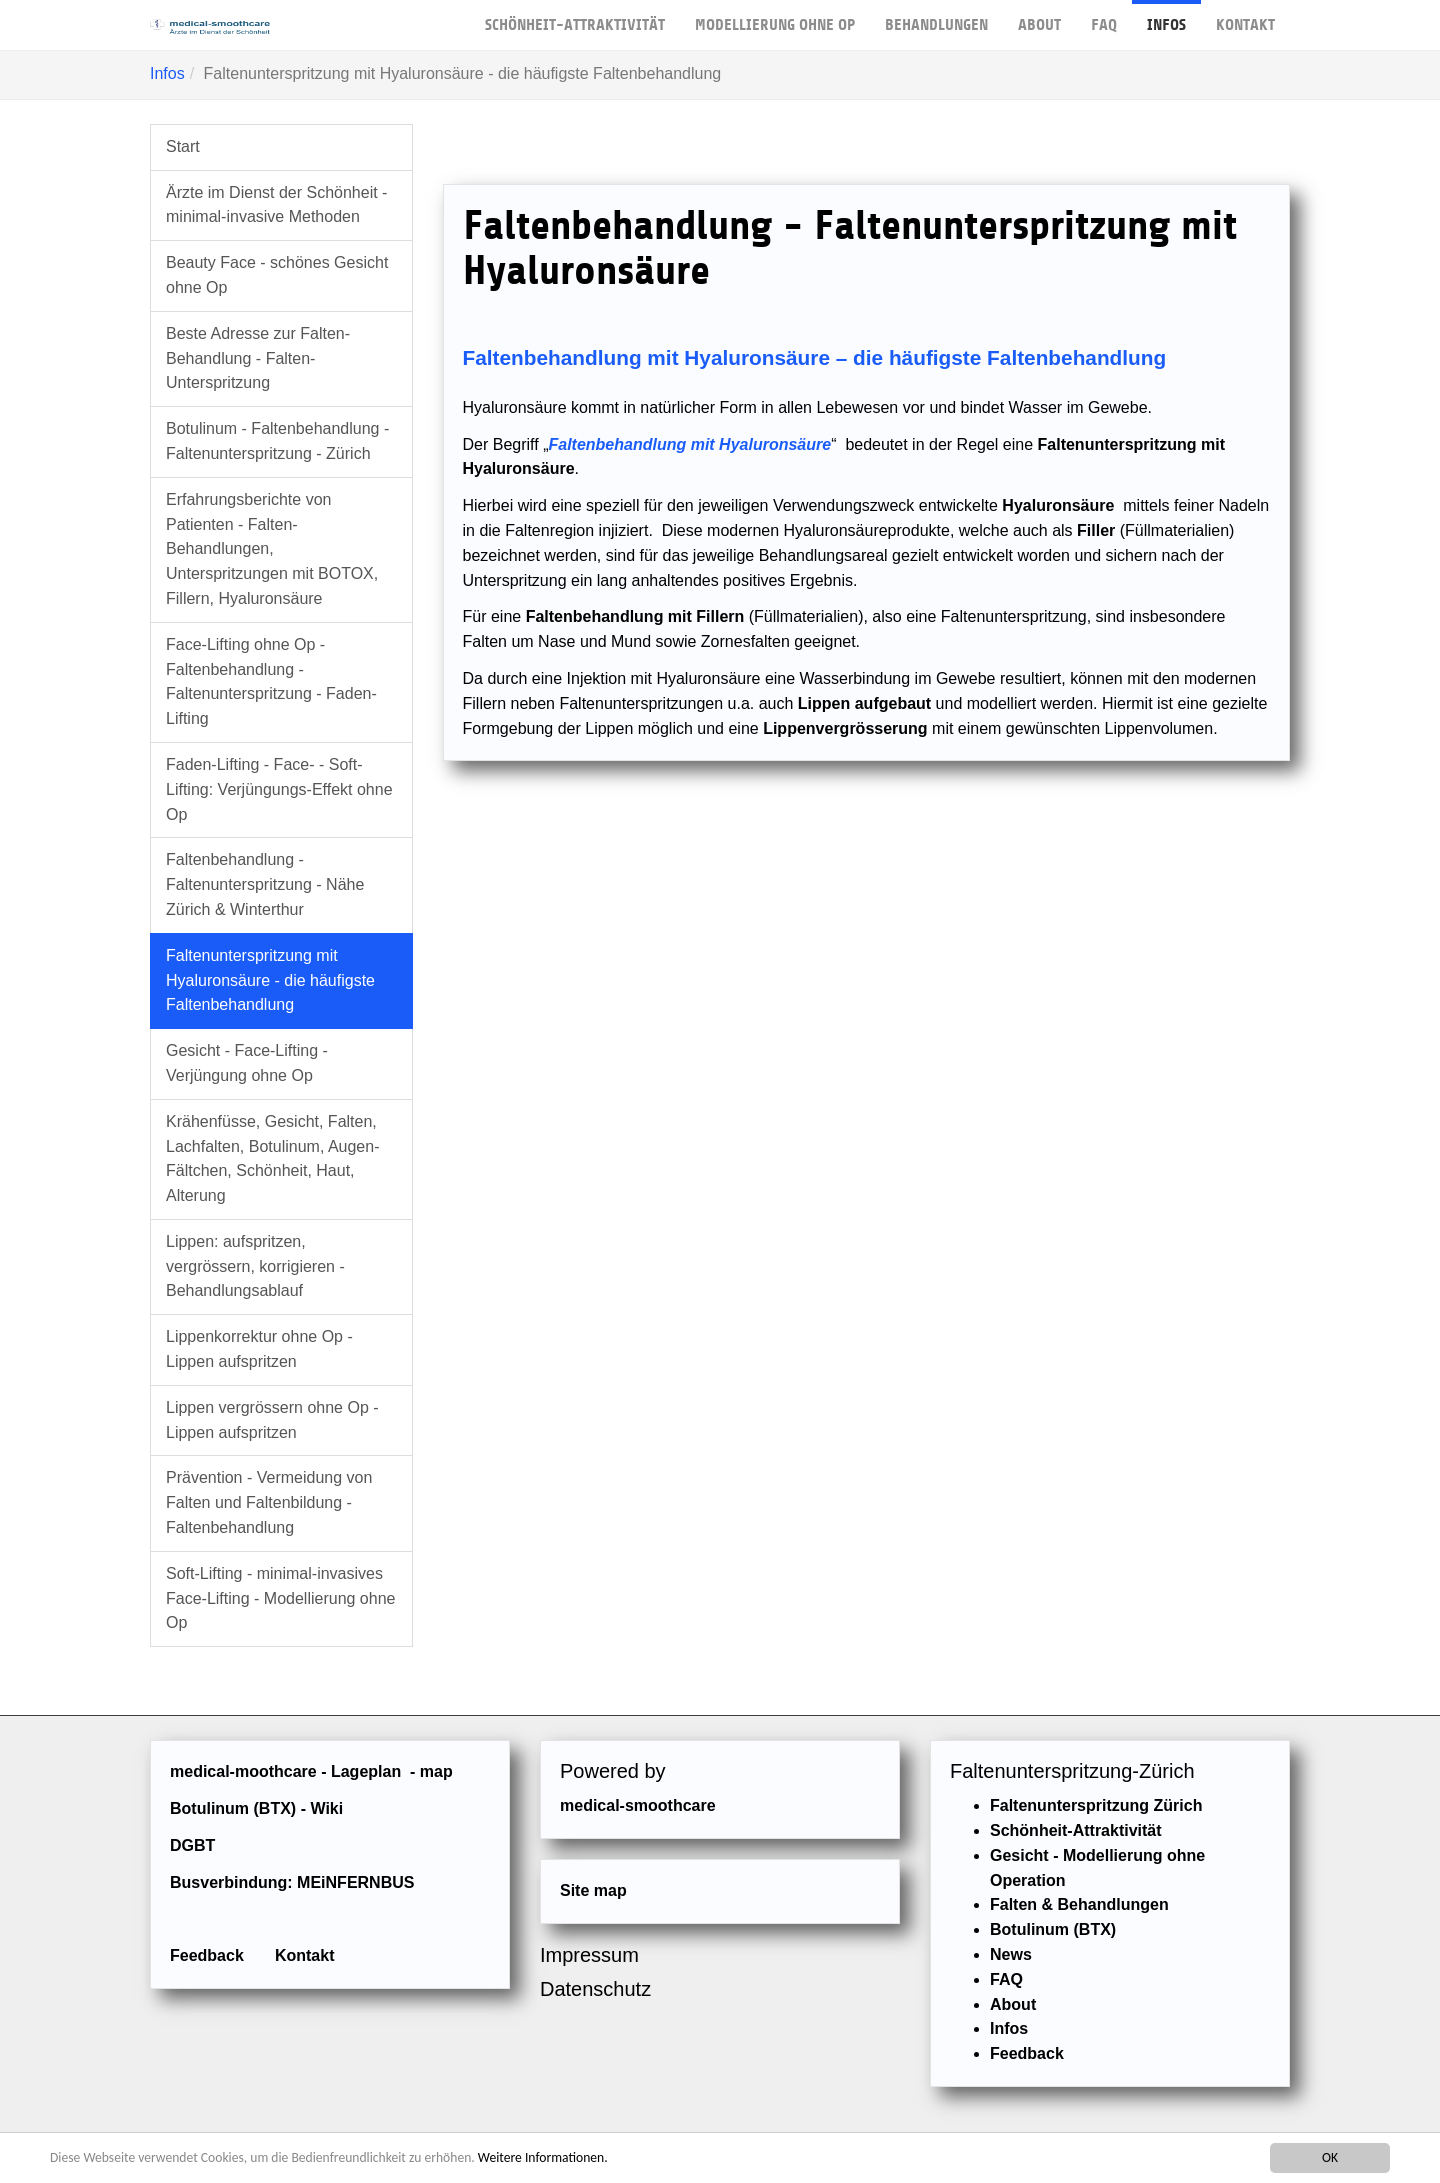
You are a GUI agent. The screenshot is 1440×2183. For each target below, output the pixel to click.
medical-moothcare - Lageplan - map (311, 1771)
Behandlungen (936, 17)
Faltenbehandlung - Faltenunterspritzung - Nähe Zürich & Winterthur (265, 884)
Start (183, 146)
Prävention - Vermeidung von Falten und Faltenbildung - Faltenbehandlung (269, 1502)
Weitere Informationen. (543, 2157)
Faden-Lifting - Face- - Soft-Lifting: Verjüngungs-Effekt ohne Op (279, 789)
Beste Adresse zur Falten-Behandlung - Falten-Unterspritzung (258, 358)
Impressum (589, 1955)
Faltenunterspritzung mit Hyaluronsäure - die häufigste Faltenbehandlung (270, 980)
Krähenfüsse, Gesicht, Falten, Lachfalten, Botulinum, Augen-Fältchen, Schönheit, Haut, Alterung (272, 1158)
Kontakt (1245, 17)
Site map (593, 1890)
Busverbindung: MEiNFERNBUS (292, 1882)
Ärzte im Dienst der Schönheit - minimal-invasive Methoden (276, 205)
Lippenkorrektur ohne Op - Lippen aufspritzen (259, 1349)
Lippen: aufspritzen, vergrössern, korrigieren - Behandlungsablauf (255, 1266)
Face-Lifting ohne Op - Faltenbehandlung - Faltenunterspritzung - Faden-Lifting (271, 681)
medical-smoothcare (638, 1805)
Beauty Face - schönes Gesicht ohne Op (277, 275)
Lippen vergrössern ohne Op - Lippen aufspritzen (272, 1420)
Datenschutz (595, 1989)
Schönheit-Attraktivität (575, 17)
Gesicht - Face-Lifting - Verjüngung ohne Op (247, 1063)
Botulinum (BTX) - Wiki (256, 1808)
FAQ (1104, 17)
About (1039, 17)
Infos (1166, 17)
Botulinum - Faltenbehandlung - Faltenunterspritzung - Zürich (277, 441)
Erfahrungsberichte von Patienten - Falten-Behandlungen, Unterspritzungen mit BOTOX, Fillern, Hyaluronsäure (272, 549)
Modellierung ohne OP (775, 17)
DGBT (192, 1845)
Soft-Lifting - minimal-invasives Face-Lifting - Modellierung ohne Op (280, 1598)
